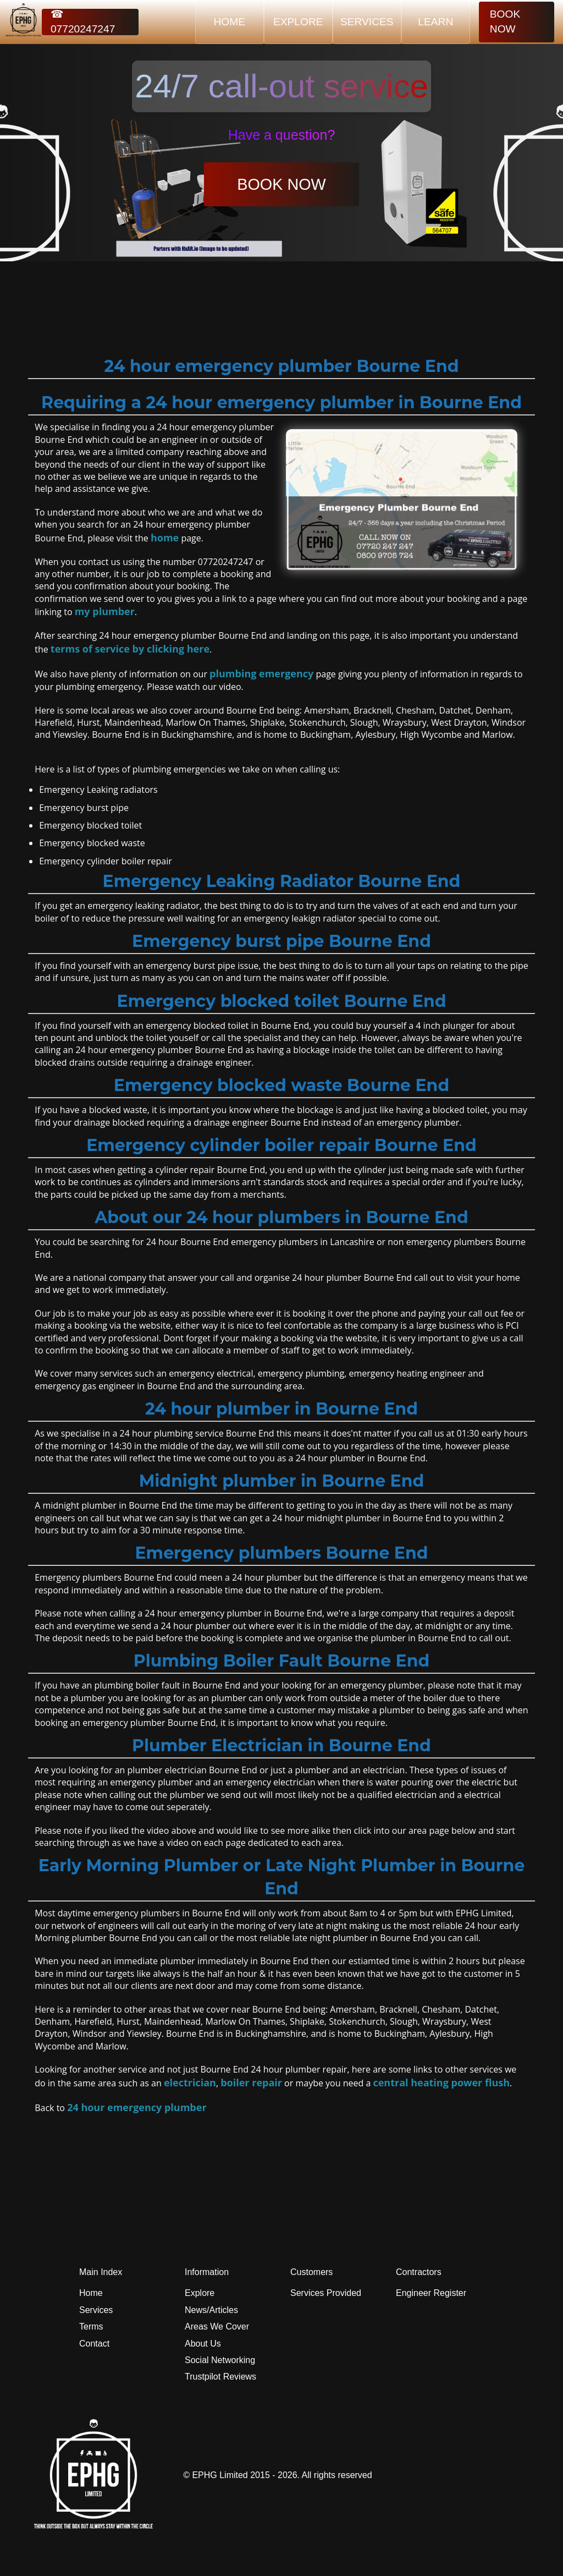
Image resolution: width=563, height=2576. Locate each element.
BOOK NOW (505, 21)
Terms (91, 2326)
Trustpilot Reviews (220, 2376)
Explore (199, 2293)
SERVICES (367, 22)
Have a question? (281, 134)
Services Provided (325, 2293)
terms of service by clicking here (130, 648)
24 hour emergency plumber (136, 2107)
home (165, 537)
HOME (230, 22)
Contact (94, 2343)
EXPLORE (298, 22)
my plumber (105, 611)
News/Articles (211, 2310)
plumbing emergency (261, 673)
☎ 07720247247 (83, 22)
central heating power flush (441, 2082)
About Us (203, 2343)
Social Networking (220, 2360)
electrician (190, 2082)
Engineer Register (431, 2293)
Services (96, 2310)
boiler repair (251, 2082)
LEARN (435, 22)
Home (91, 2293)
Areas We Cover (217, 2326)
